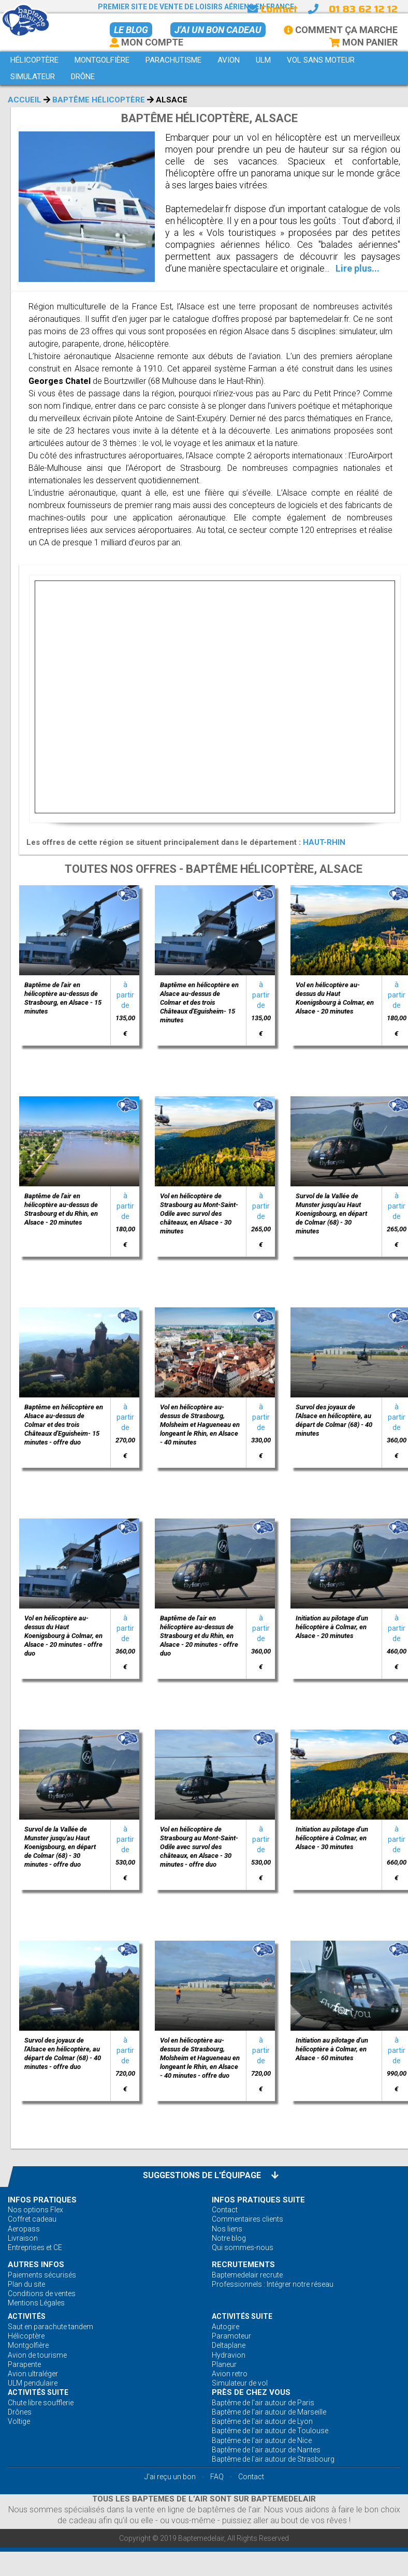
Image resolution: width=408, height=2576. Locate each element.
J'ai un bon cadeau (217, 29)
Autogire (225, 2326)
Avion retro (229, 2374)
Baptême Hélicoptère (98, 100)
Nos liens (227, 2229)
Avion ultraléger (33, 2374)
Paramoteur (231, 2336)
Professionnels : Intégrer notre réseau (272, 2284)
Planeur (224, 2364)
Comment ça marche (341, 29)
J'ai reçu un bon (170, 2477)
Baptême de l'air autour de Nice (262, 2440)
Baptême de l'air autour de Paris (263, 2403)
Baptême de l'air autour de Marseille (269, 2412)
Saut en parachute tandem (50, 2326)
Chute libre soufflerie (41, 2403)
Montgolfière (28, 2345)
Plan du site (26, 2284)
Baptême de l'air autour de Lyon (262, 2421)
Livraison (23, 2238)
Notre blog (229, 2238)
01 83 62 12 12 (363, 9)
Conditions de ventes (42, 2293)
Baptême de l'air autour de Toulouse (270, 2430)
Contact (272, 9)
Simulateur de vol (240, 2383)
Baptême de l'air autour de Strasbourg (273, 2459)
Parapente (24, 2364)
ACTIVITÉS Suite (242, 2316)
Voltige (19, 2421)
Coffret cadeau (32, 2219)
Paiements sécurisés (42, 2275)
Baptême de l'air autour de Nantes (266, 2450)
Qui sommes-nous (242, 2247)
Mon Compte (146, 42)
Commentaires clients (247, 2219)
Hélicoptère (26, 2336)
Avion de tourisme (37, 2355)
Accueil (24, 100)
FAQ (217, 2477)
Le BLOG (131, 29)
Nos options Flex (35, 2210)
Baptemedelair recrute (247, 2275)
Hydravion (228, 2355)
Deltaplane (228, 2345)
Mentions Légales (36, 2303)
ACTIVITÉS (27, 2316)
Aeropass (24, 2229)
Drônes (20, 2412)
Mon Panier (363, 42)
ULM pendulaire (32, 2383)
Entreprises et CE (35, 2247)
